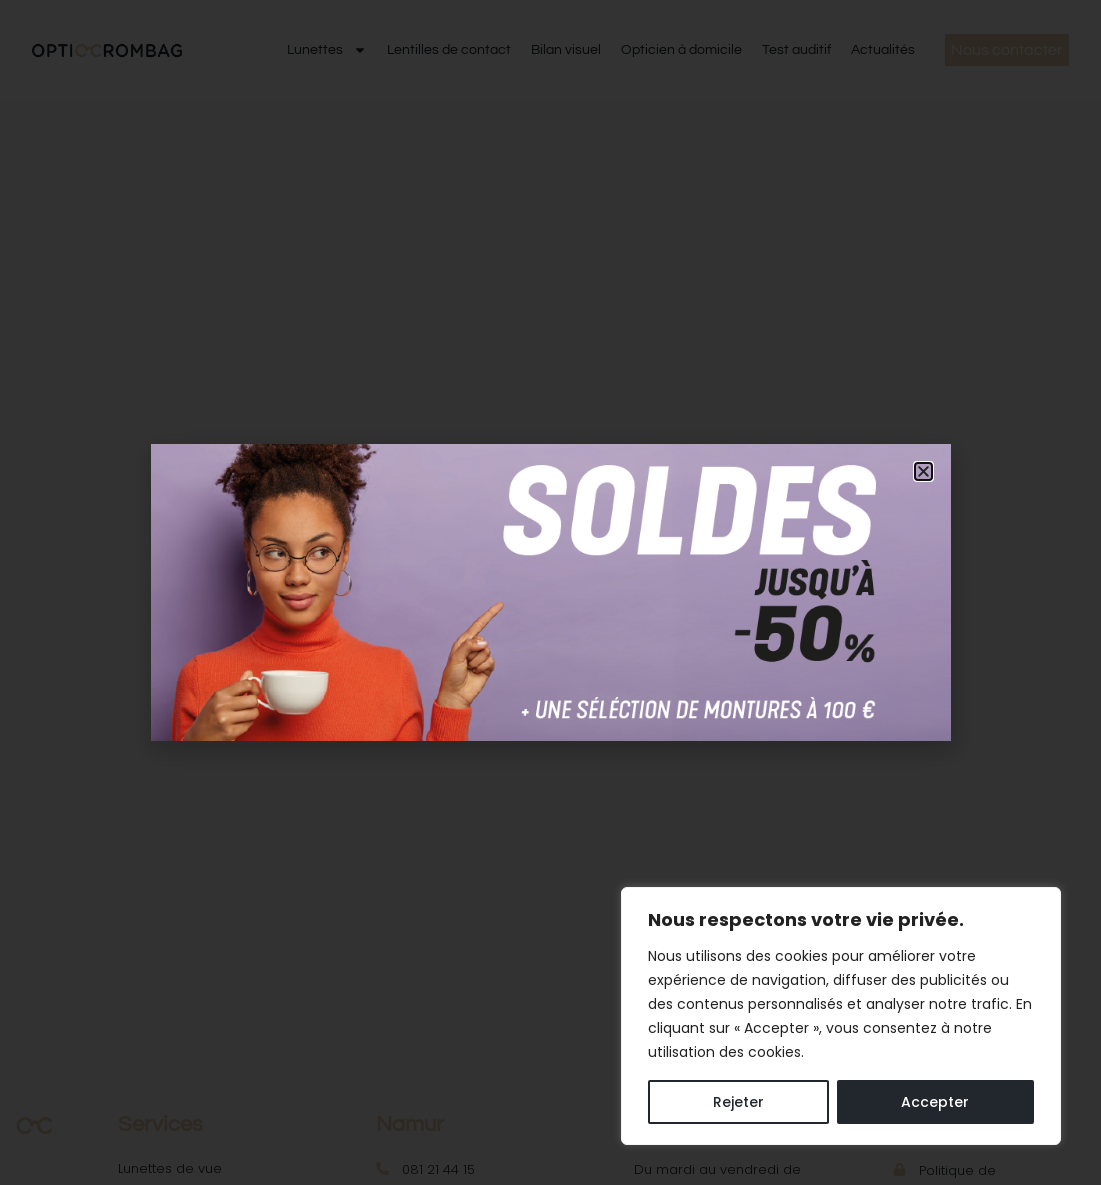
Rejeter (738, 1102)
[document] (550, 592)
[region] (841, 1016)
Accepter (935, 1102)
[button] (923, 471)
